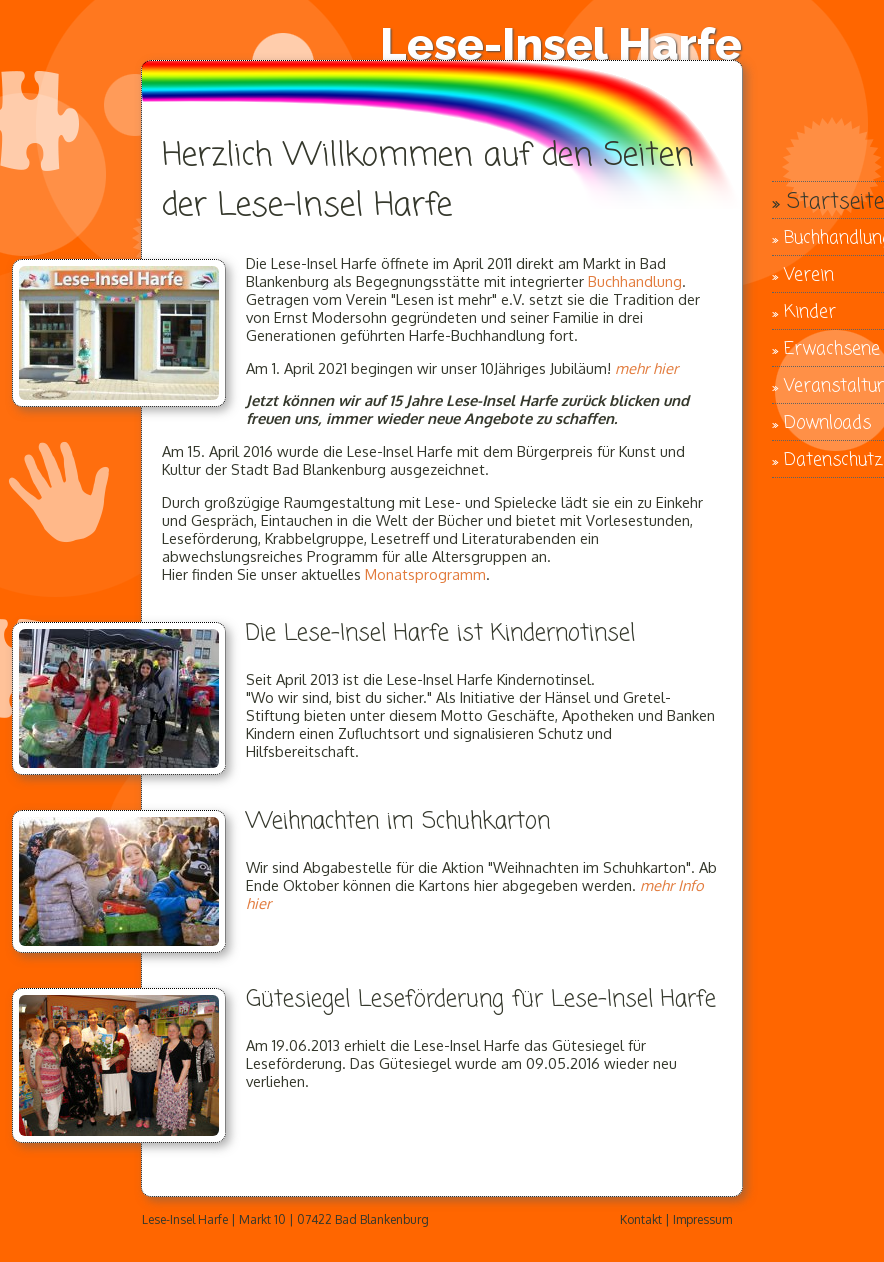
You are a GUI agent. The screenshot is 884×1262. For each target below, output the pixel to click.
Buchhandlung (635, 281)
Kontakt (641, 1219)
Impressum (702, 1219)
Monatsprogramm (425, 574)
